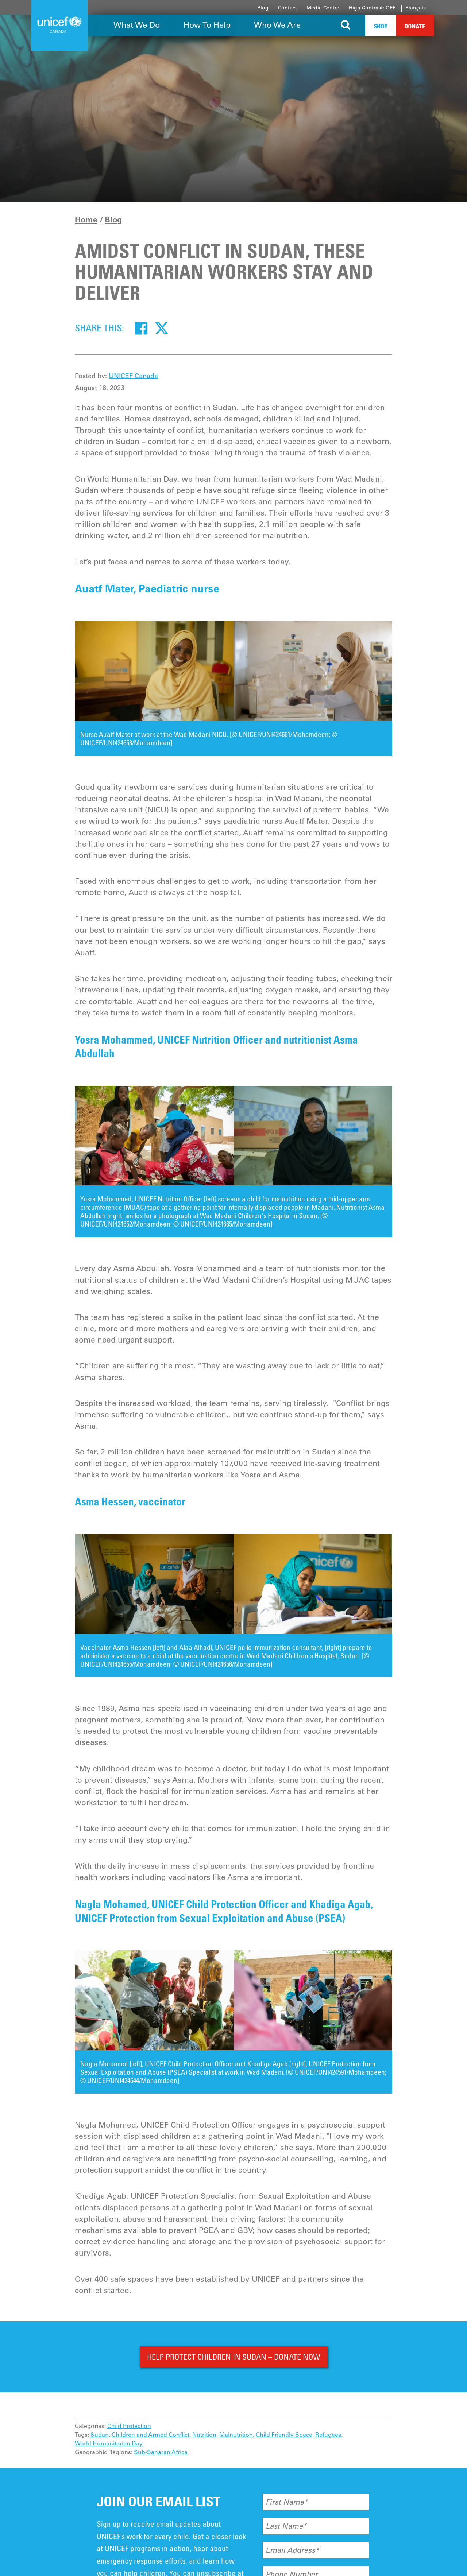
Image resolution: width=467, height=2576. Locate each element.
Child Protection (129, 2425)
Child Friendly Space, (285, 2434)
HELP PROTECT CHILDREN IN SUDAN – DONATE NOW (233, 2357)
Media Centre (322, 7)
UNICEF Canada (133, 376)
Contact (287, 7)
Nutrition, (205, 2434)
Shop (380, 26)
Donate (414, 26)
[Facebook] (141, 328)
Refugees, (329, 2434)
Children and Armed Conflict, (151, 2434)
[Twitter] (161, 328)
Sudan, (100, 2434)
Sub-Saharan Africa (161, 2452)
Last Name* (286, 2526)
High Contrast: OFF (372, 7)
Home (86, 219)
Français (415, 7)
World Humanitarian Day (109, 2443)
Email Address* (292, 2550)
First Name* (287, 2502)
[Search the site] (345, 25)
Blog (263, 7)
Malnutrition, (236, 2434)
